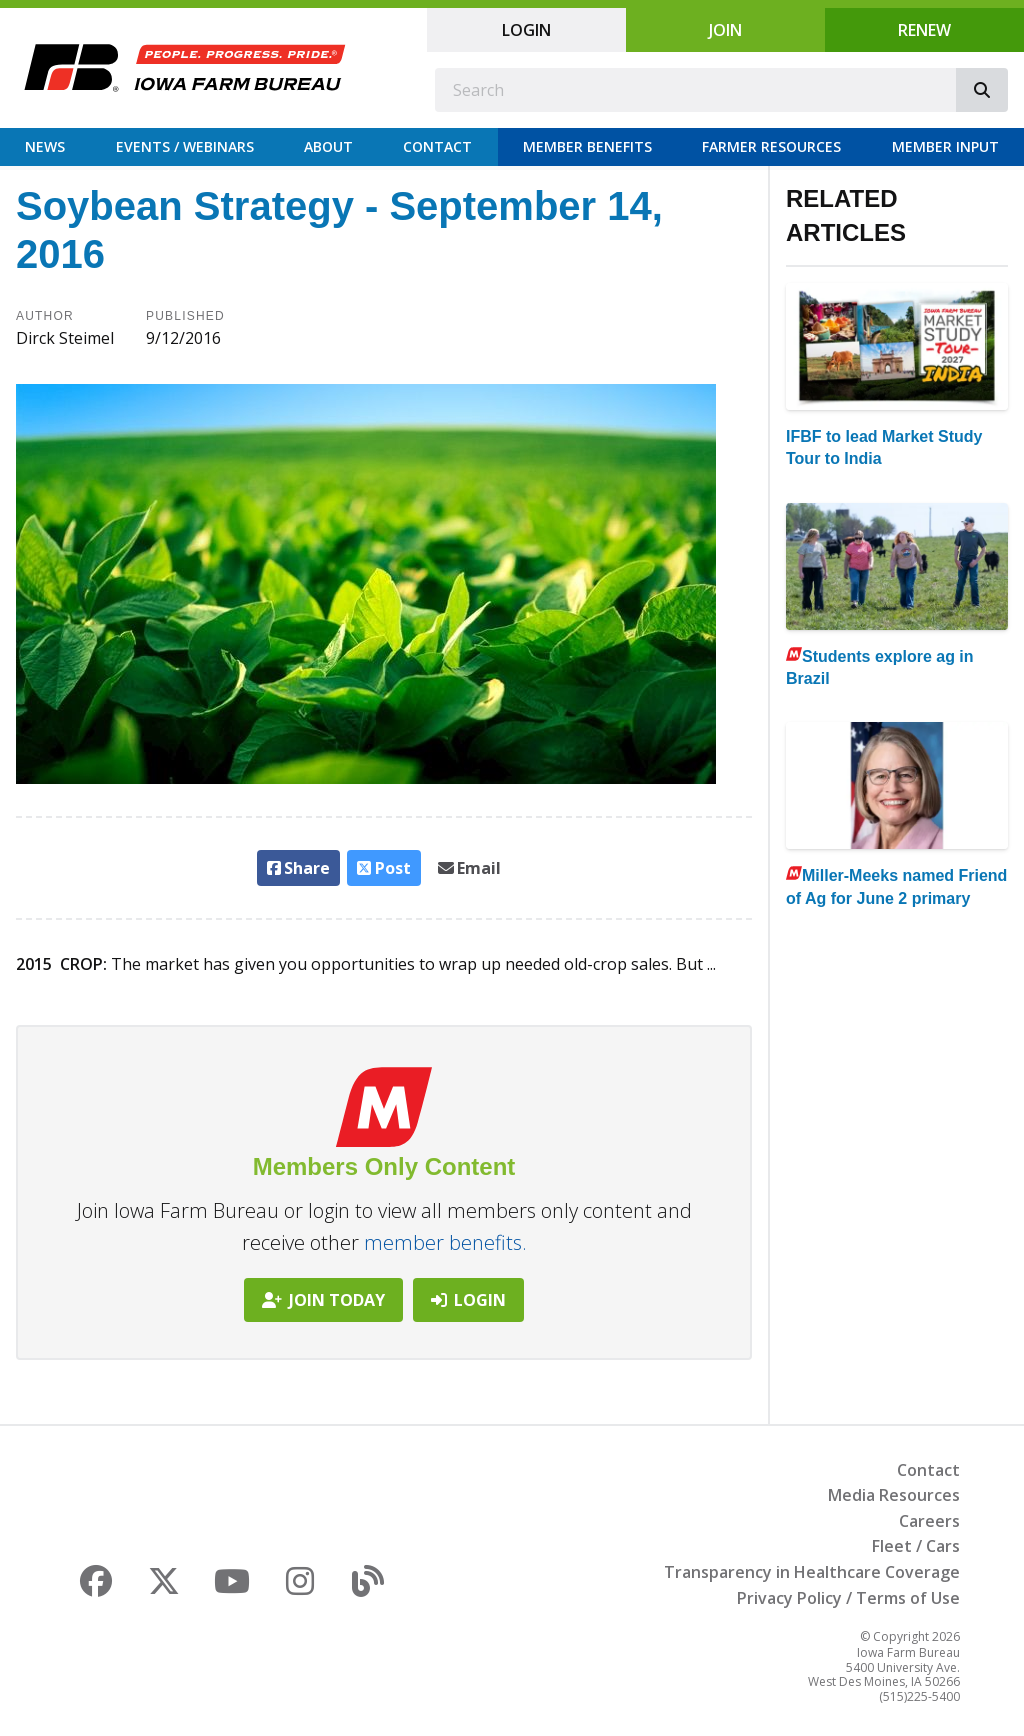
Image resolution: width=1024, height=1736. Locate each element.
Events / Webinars (185, 146)
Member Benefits (587, 146)
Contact (437, 146)
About (328, 146)
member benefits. (445, 1242)
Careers (929, 1521)
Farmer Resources (771, 146)
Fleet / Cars (916, 1546)
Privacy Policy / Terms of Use (848, 1598)
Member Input (945, 146)
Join (725, 30)
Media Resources (894, 1495)
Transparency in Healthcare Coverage (812, 1572)
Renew (924, 30)
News (45, 146)
